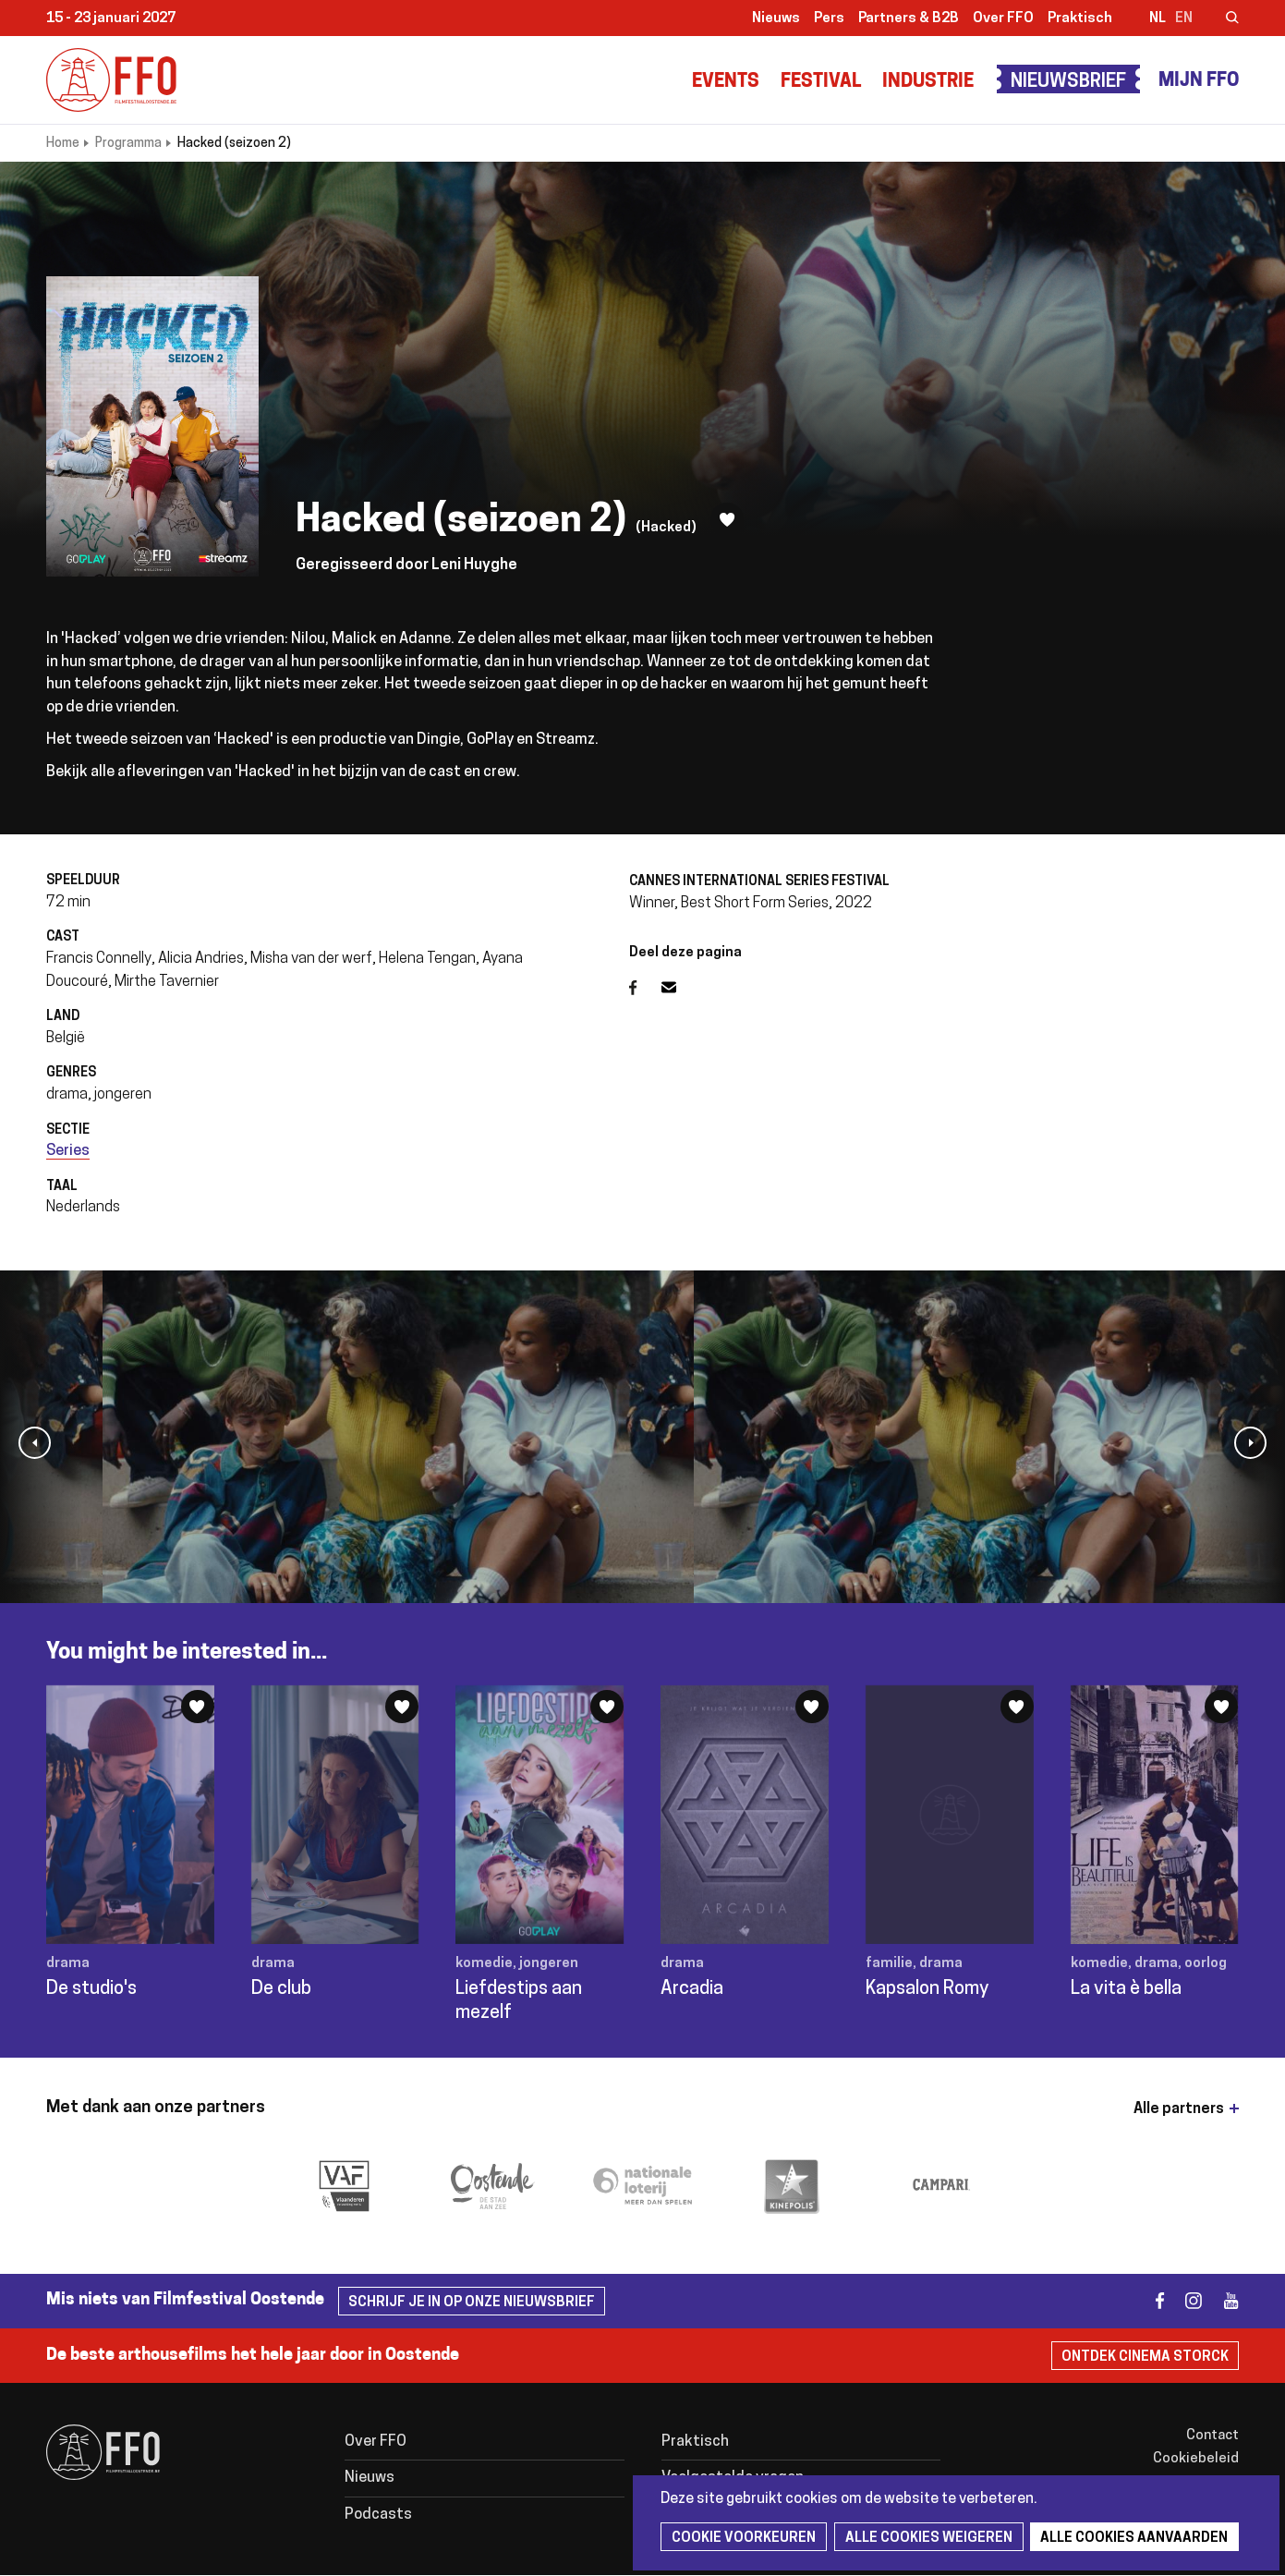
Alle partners (1178, 2109)
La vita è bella (1126, 1989)
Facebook (645, 988)
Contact (1212, 2436)
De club (281, 1989)
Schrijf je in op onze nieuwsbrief (471, 2303)
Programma (128, 144)
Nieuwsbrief (1068, 82)
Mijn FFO (1198, 81)
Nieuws (776, 19)
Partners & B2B (908, 19)
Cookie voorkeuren (743, 2539)
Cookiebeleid (1196, 2459)
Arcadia (692, 1989)
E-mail (679, 988)
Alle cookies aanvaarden (1130, 2539)
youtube (1222, 2301)
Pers (829, 19)
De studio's (91, 1989)
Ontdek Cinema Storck (1145, 2357)
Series (68, 1151)
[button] (34, 1443)
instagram (1186, 2301)
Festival (821, 82)
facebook (1149, 2301)
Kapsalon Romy (927, 1989)
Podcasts (378, 2515)
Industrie (928, 82)
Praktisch (1080, 19)
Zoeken (1220, 19)
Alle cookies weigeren (926, 2539)
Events (725, 82)
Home (62, 144)
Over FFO (1003, 19)
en (1184, 19)
